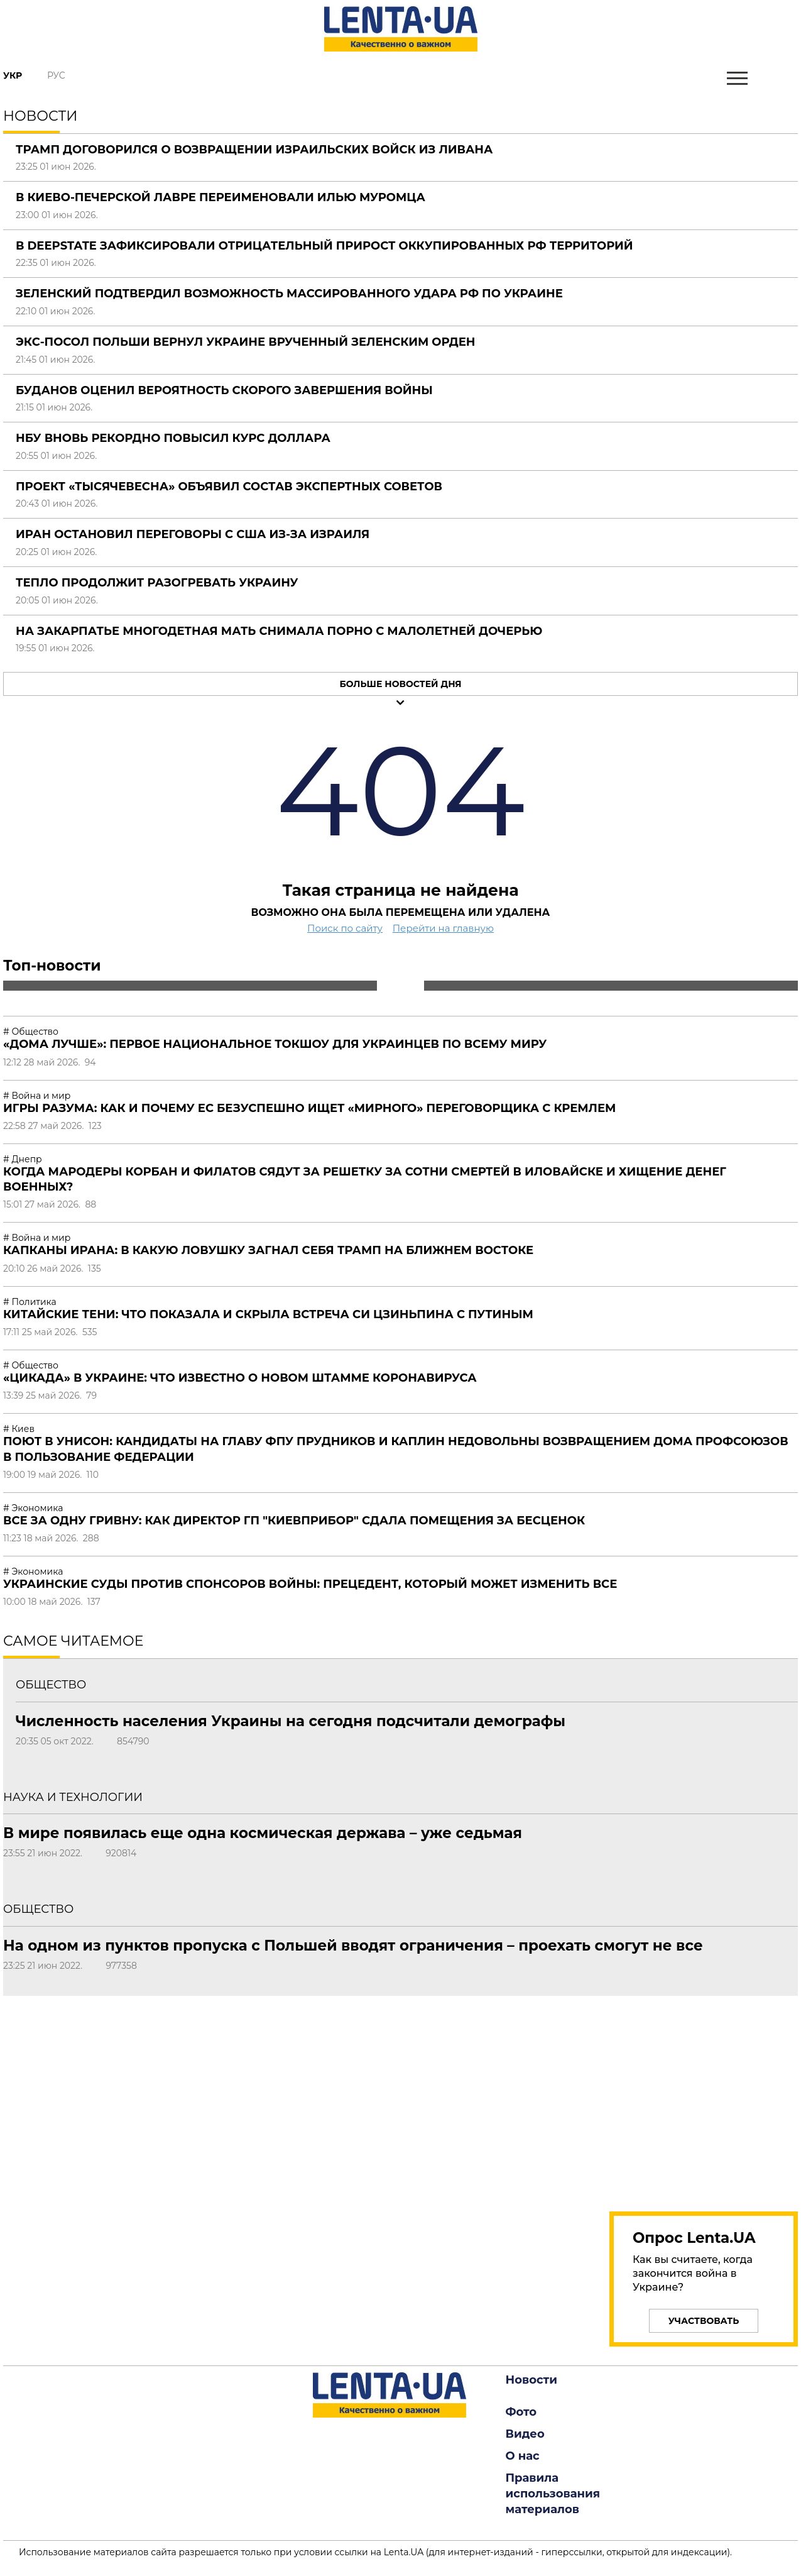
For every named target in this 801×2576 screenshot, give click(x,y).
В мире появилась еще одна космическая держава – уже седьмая (262, 1833)
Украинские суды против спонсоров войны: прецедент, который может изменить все (310, 1584)
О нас (523, 2456)
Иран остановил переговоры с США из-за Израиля (192, 534)
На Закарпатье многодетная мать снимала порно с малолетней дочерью (279, 631)
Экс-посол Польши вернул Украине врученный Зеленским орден (246, 342)
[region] (703, 2096)
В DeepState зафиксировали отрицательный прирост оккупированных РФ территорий (324, 246)
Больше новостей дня (400, 684)
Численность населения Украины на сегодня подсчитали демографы (290, 1721)
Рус (56, 75)
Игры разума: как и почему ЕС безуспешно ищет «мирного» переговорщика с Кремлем (309, 1108)
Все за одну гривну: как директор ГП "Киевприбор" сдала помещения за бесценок (294, 1520)
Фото (521, 2412)
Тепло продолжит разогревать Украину (157, 583)
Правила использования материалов (553, 2493)
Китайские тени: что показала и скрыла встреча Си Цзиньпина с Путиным (268, 1314)
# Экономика (33, 1508)
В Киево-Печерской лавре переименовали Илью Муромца (220, 197)
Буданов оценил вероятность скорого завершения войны (224, 390)
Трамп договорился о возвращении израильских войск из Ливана (254, 150)
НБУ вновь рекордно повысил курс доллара (173, 438)
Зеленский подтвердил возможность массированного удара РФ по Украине (289, 293)
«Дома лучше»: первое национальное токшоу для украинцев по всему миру (275, 1044)
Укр (12, 75)
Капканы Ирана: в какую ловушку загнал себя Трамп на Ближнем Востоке (268, 1250)
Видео (525, 2434)
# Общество (30, 1031)
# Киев (19, 1428)
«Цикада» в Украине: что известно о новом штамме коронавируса (240, 1378)
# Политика (30, 1301)
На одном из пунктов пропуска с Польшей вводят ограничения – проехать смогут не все (353, 1945)
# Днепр (22, 1159)
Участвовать (703, 2320)
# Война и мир (36, 1095)
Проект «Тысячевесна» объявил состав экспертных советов (229, 486)
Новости (531, 2380)
